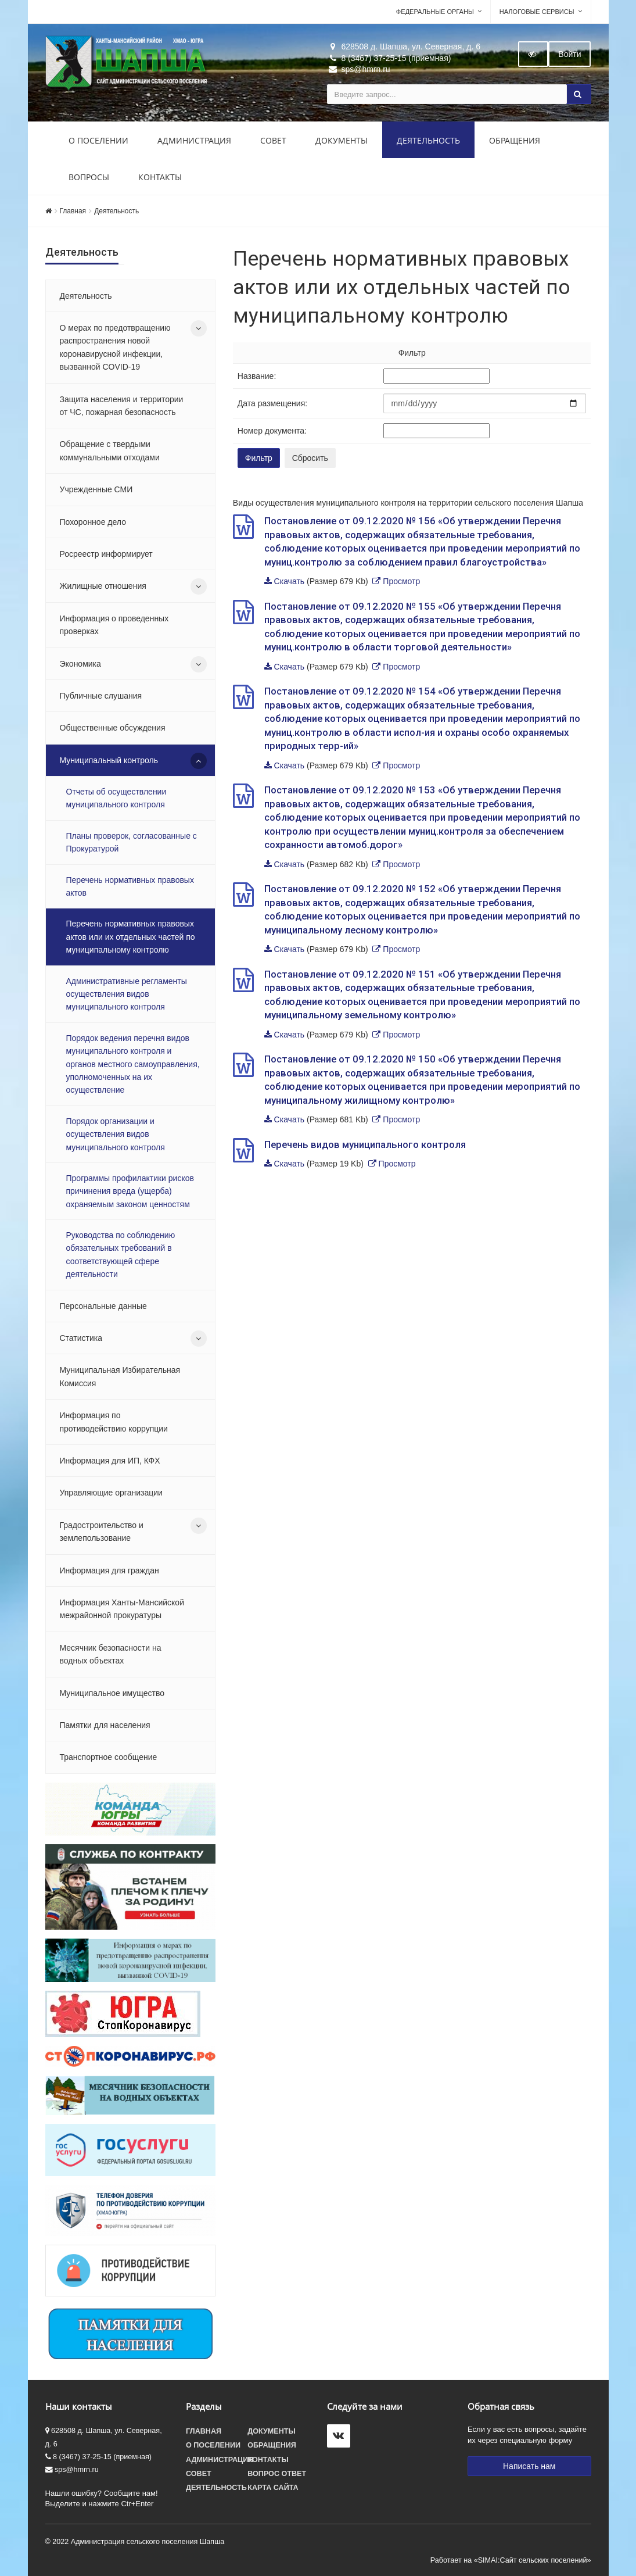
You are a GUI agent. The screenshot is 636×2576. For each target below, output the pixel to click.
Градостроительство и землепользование (101, 1531)
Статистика (81, 1338)
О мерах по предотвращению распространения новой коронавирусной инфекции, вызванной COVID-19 (115, 347)
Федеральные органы (435, 11)
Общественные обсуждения (113, 727)
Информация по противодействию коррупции (114, 1422)
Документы (341, 140)
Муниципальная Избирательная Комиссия (120, 1376)
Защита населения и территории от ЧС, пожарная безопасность (122, 406)
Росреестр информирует (106, 554)
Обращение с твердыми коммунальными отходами (110, 450)
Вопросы (89, 177)
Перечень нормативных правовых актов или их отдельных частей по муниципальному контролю (130, 936)
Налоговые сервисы (537, 11)
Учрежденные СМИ (96, 489)
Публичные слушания (101, 695)
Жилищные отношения (103, 586)
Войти (569, 54)
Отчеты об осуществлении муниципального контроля (116, 798)
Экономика (80, 663)
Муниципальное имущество (112, 1693)
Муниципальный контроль (109, 760)
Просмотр (401, 581)
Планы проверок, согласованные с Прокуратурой (131, 842)
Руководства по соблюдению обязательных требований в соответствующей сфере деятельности (120, 1254)
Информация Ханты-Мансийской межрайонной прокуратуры (122, 1609)
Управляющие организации (111, 1492)
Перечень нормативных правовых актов (130, 886)
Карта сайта (272, 2488)
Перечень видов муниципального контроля (365, 1144)
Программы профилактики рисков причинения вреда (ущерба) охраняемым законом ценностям (130, 1191)
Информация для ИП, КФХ (110, 1460)
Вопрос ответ (276, 2474)
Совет (273, 140)
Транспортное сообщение (108, 1757)
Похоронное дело (93, 522)
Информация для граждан (109, 1570)
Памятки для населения (105, 1725)
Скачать (289, 581)
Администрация (194, 140)
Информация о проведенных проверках (114, 625)
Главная (73, 211)
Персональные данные (103, 1306)
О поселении (98, 140)
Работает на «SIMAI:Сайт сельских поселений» (510, 2560)
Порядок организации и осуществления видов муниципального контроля (115, 1134)
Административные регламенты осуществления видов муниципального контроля (126, 994)
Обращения (514, 140)
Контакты (160, 177)
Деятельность (428, 140)
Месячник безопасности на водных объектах (110, 1654)
